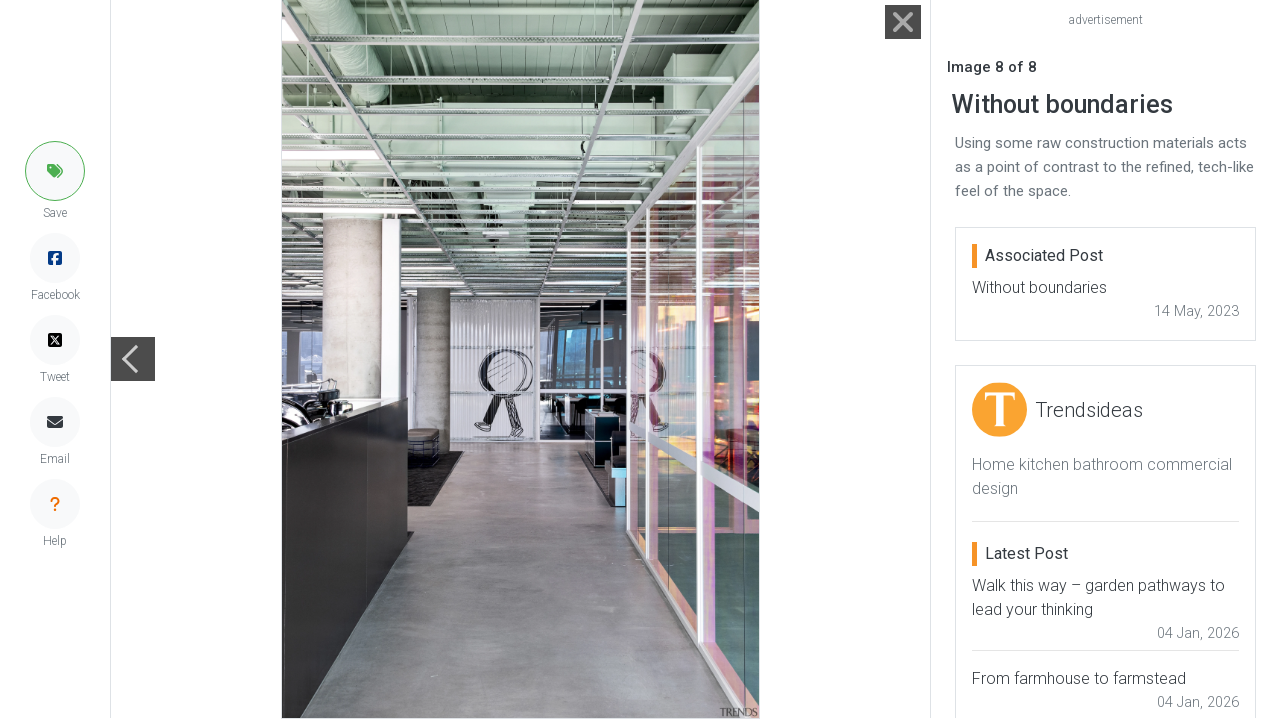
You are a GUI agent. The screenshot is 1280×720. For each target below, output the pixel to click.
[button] (55, 171)
